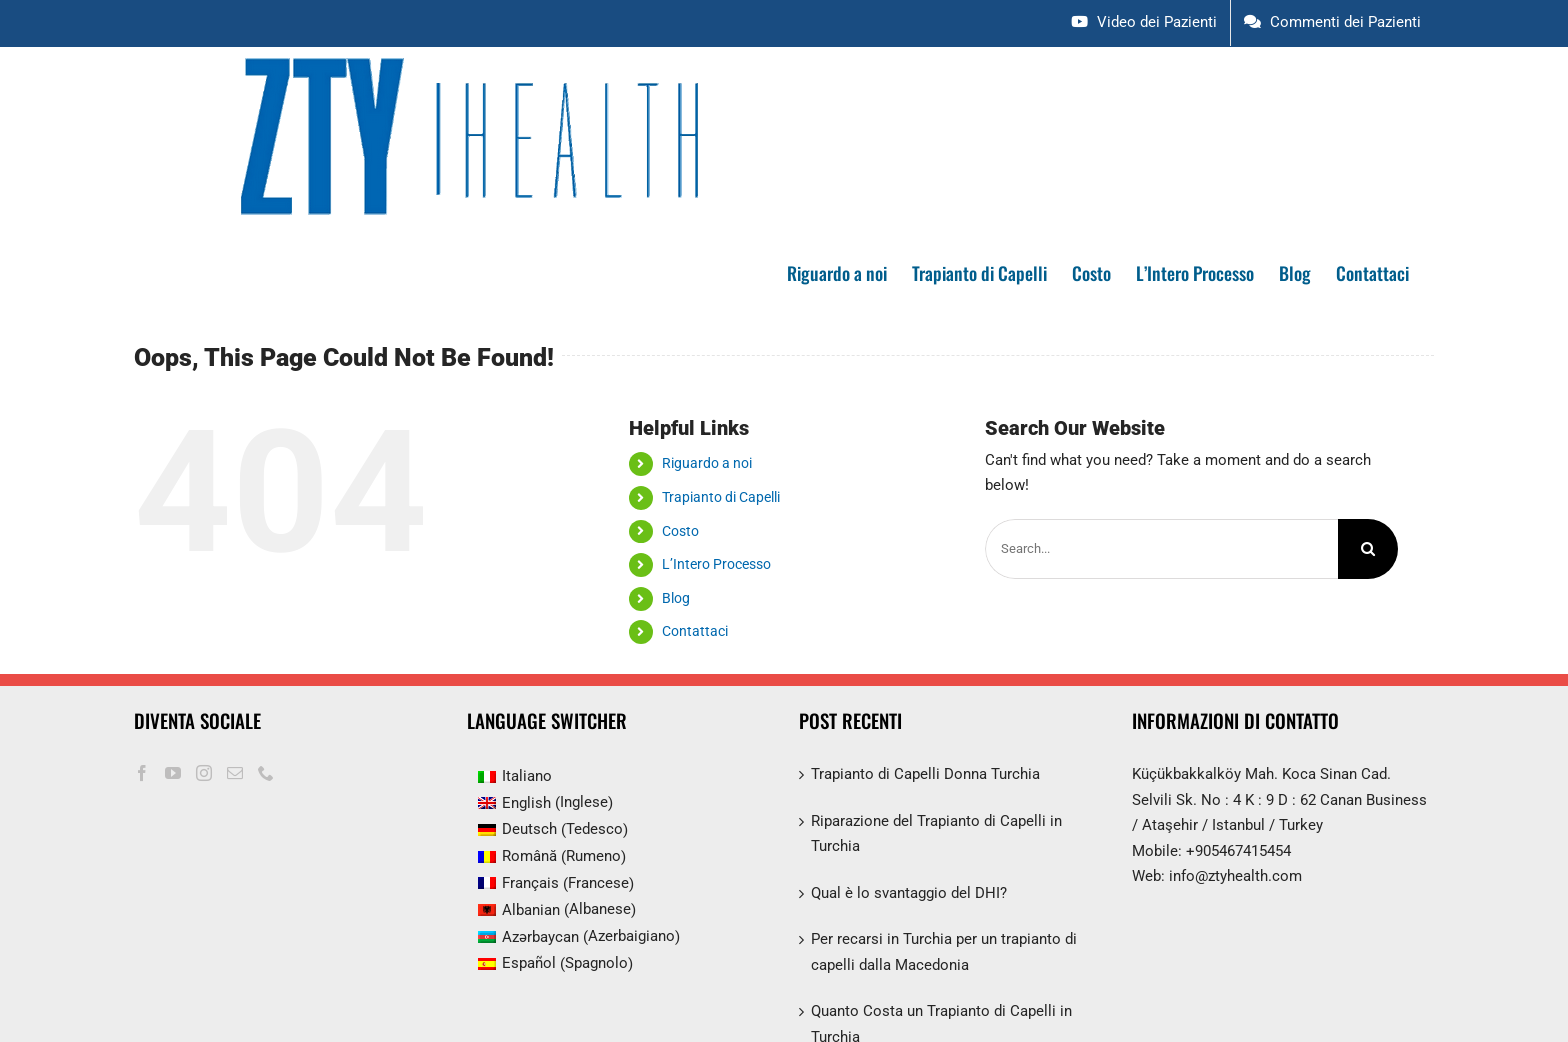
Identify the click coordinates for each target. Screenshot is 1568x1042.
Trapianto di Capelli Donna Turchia (925, 774)
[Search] (1368, 549)
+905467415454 (1238, 851)
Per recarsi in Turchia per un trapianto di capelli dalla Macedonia (944, 952)
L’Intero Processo (716, 564)
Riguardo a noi (707, 463)
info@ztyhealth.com (1235, 876)
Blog (676, 598)
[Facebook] (142, 773)
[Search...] (1161, 549)
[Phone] (266, 773)
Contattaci (695, 631)
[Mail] (235, 773)
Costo (680, 531)
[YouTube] (173, 773)
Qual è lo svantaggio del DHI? (909, 893)
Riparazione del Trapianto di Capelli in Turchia (936, 834)
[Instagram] (204, 773)
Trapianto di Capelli (721, 497)
